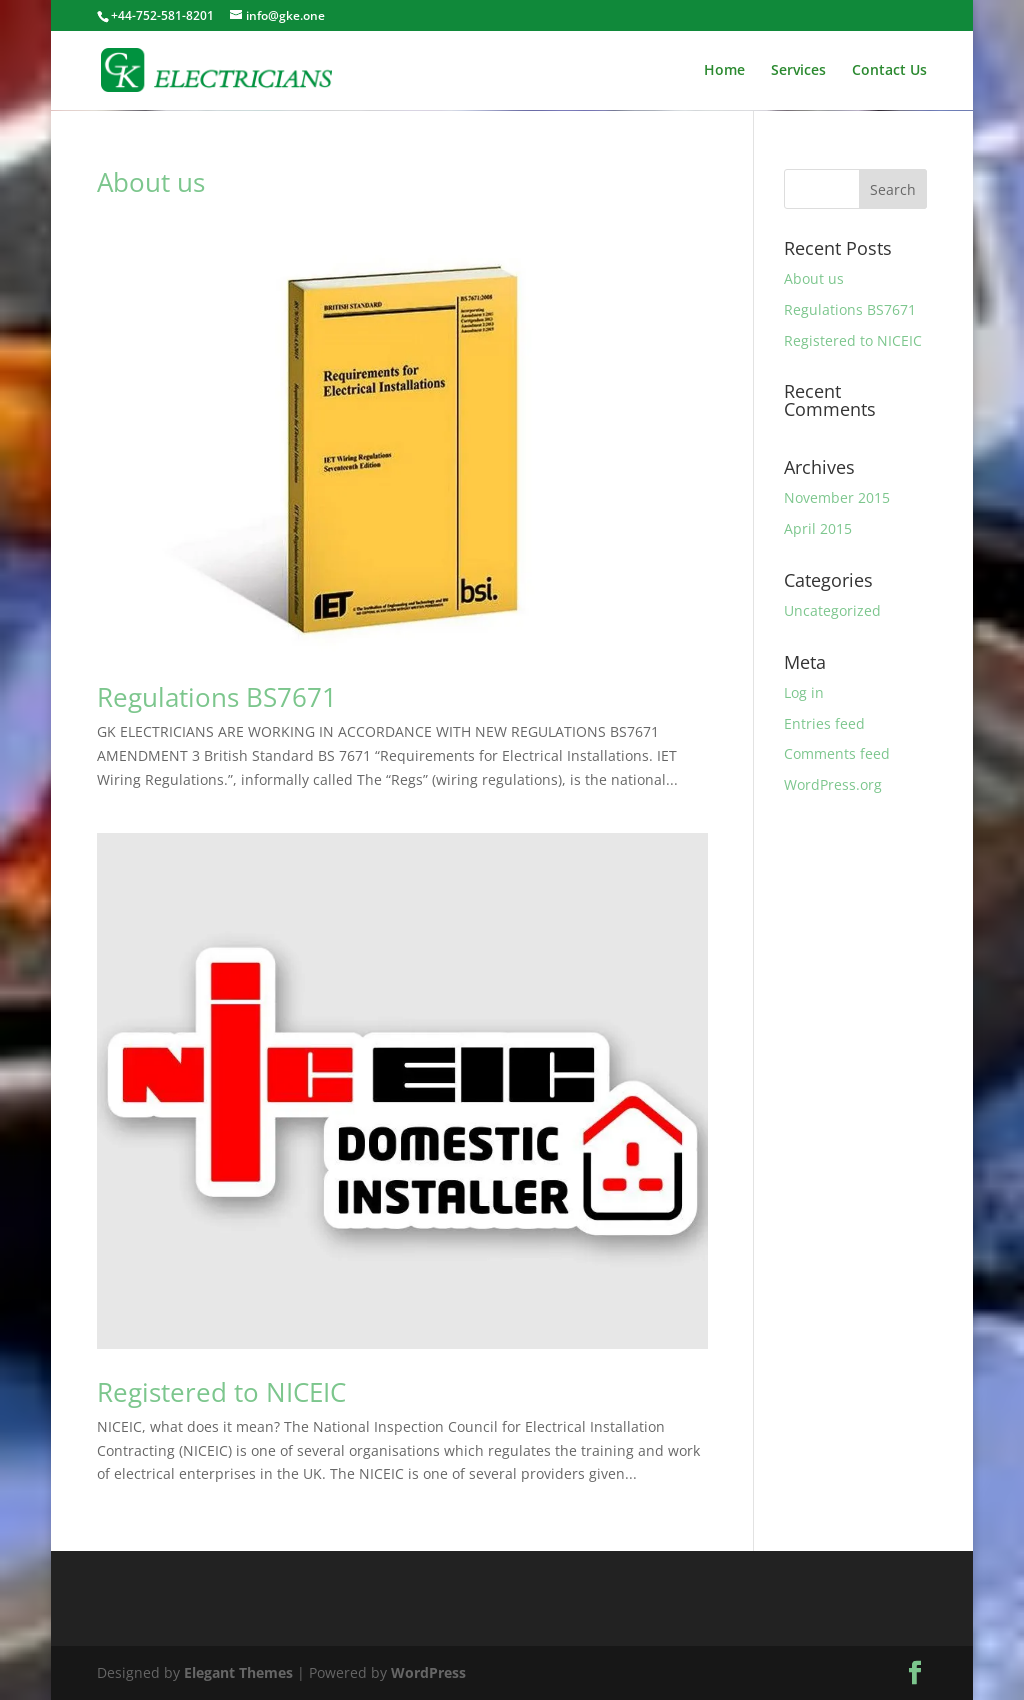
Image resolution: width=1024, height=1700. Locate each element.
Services (798, 71)
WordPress (428, 1672)
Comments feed (837, 753)
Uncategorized (832, 610)
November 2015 (837, 497)
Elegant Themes (238, 1672)
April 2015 (818, 528)
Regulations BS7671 (217, 697)
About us (151, 182)
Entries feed (824, 723)
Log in (804, 692)
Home (724, 71)
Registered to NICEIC (221, 1392)
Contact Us (889, 71)
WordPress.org (833, 784)
